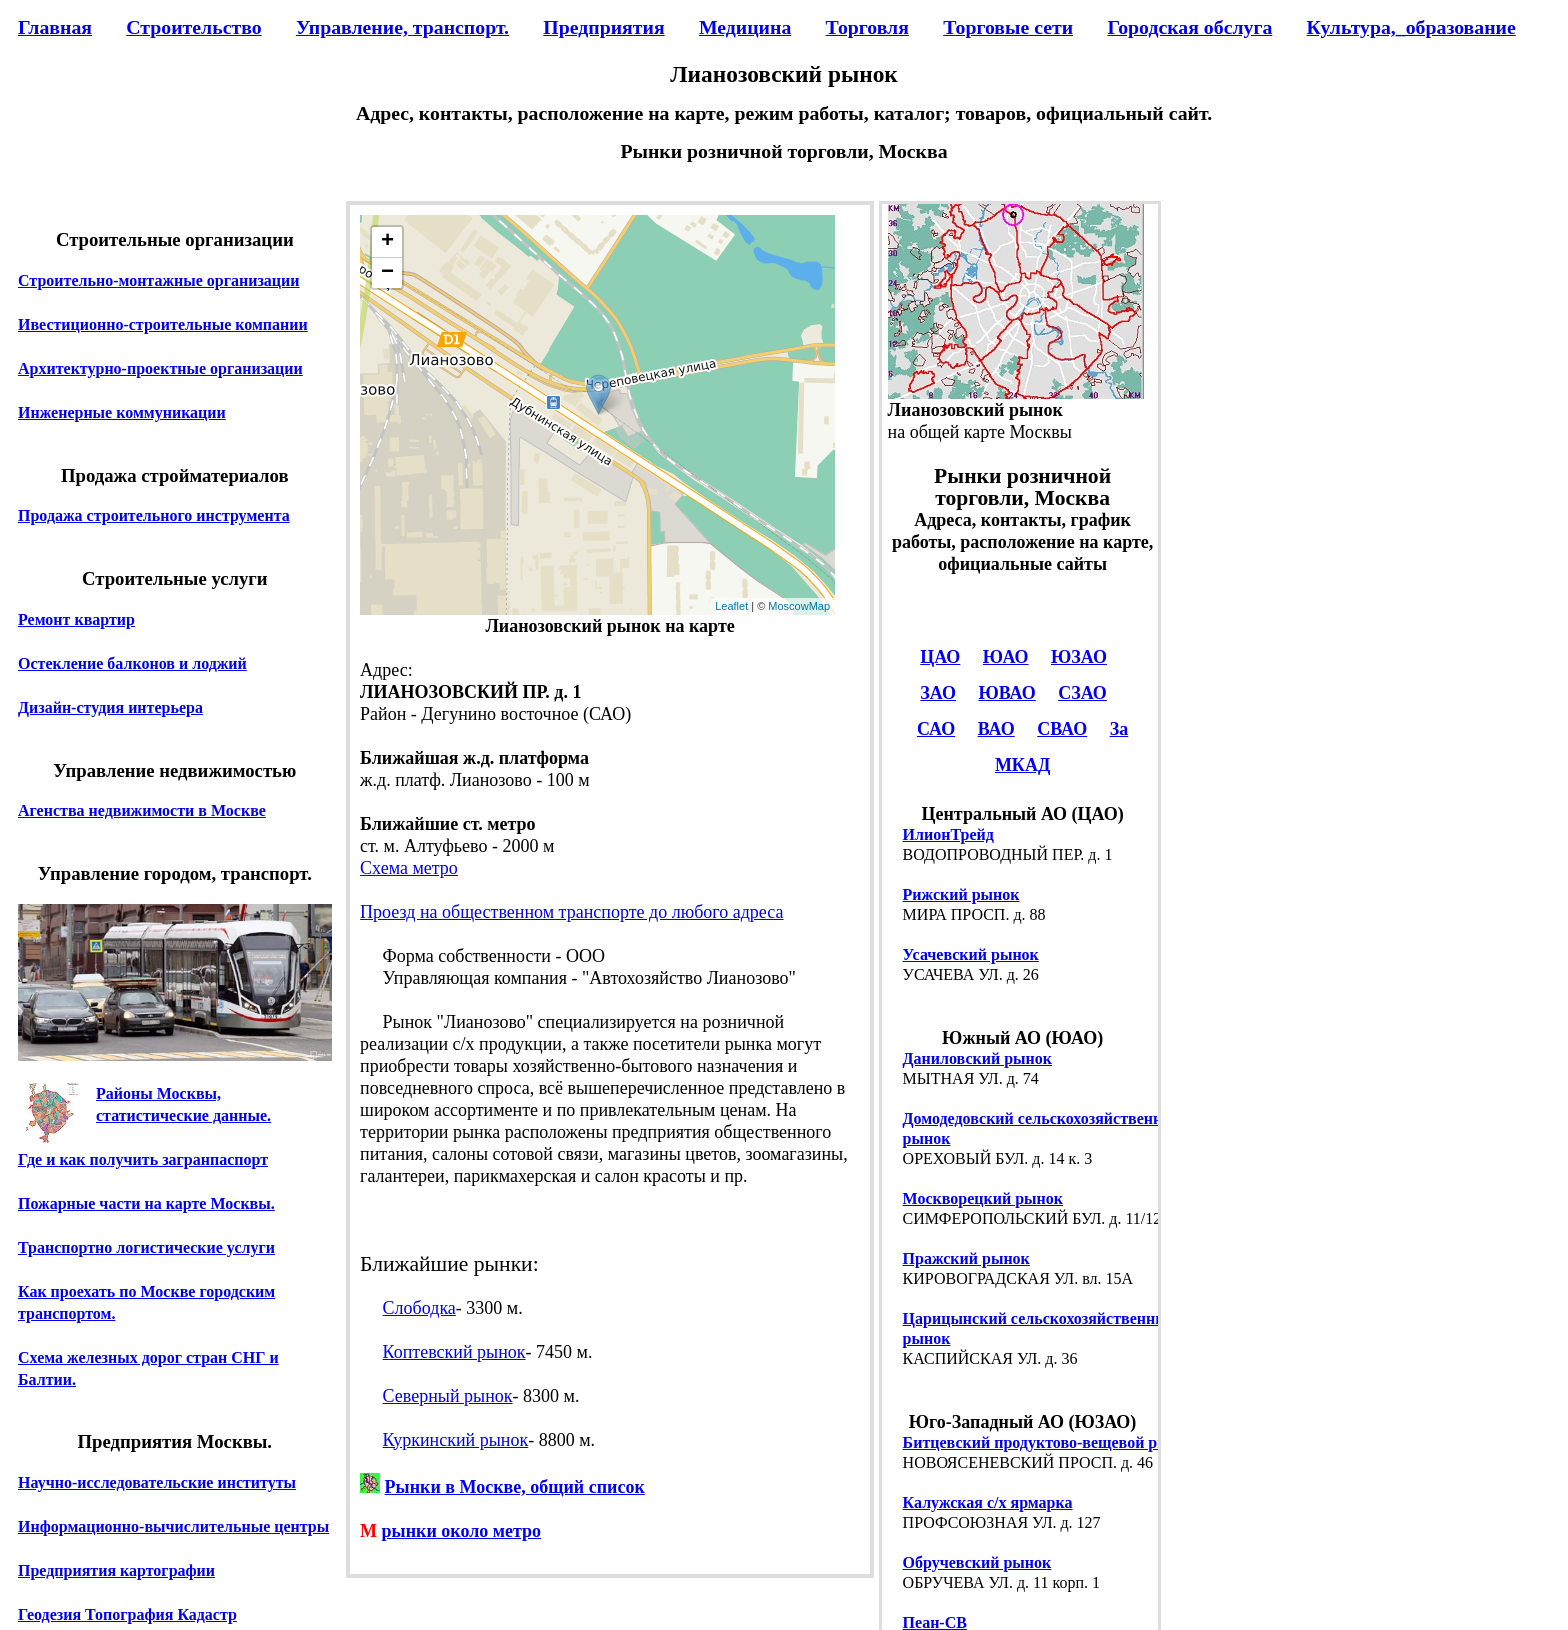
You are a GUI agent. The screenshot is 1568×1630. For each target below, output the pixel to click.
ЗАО (938, 693)
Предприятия (603, 27)
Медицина (745, 27)
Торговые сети (1008, 27)
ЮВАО (1006, 693)
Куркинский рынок (456, 1440)
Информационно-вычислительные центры (173, 1526)
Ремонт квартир (76, 619)
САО (936, 729)
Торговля (867, 27)
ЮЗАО (1079, 657)
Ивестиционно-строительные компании (163, 324)
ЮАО (1006, 657)
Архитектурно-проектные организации (160, 368)
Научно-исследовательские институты (157, 1482)
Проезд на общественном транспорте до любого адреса (571, 912)
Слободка (419, 1308)
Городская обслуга (1189, 27)
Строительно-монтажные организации (159, 280)
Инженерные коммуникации (122, 412)
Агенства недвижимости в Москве (142, 810)
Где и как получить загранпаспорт (143, 1159)
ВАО (996, 729)
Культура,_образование (1411, 27)
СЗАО (1082, 693)
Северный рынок (448, 1396)
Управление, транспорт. (402, 27)
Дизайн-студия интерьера (110, 707)
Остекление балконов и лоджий (132, 663)
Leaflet (731, 606)
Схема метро (409, 868)
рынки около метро (462, 1531)
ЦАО (940, 657)
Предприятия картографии (116, 1570)
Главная (55, 27)
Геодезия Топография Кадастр (127, 1614)
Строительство (193, 27)
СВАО (1062, 729)
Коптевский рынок (454, 1352)
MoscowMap (799, 606)
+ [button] (387, 242)
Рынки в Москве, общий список (515, 1487)
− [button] (387, 273)
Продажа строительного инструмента (154, 515)
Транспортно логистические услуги (146, 1247)
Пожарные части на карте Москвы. (146, 1203)
